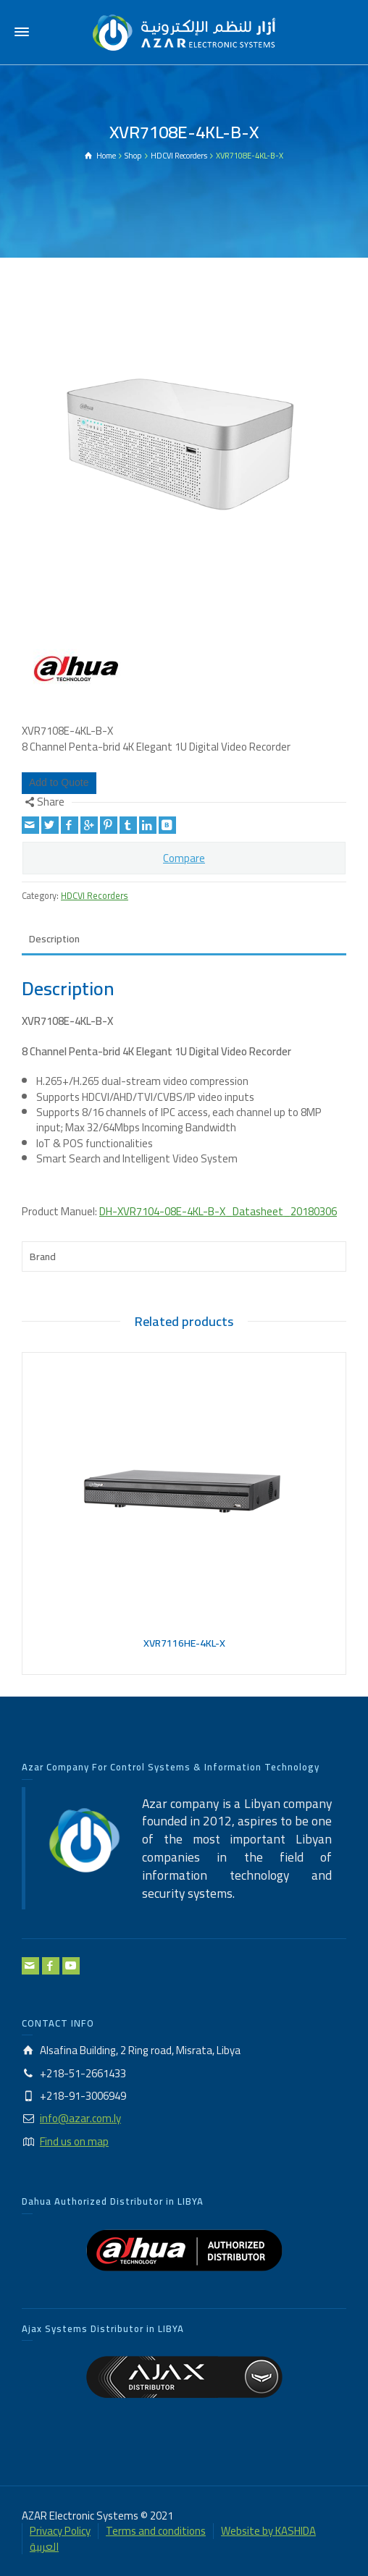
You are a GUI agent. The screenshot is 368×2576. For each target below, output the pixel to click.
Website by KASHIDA (268, 2530)
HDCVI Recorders (94, 895)
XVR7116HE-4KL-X (184, 1643)
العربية (44, 2546)
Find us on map (74, 2141)
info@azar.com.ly (80, 2118)
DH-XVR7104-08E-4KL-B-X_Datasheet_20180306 (218, 1211)
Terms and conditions (156, 2530)
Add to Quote (59, 782)
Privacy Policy (60, 2530)
